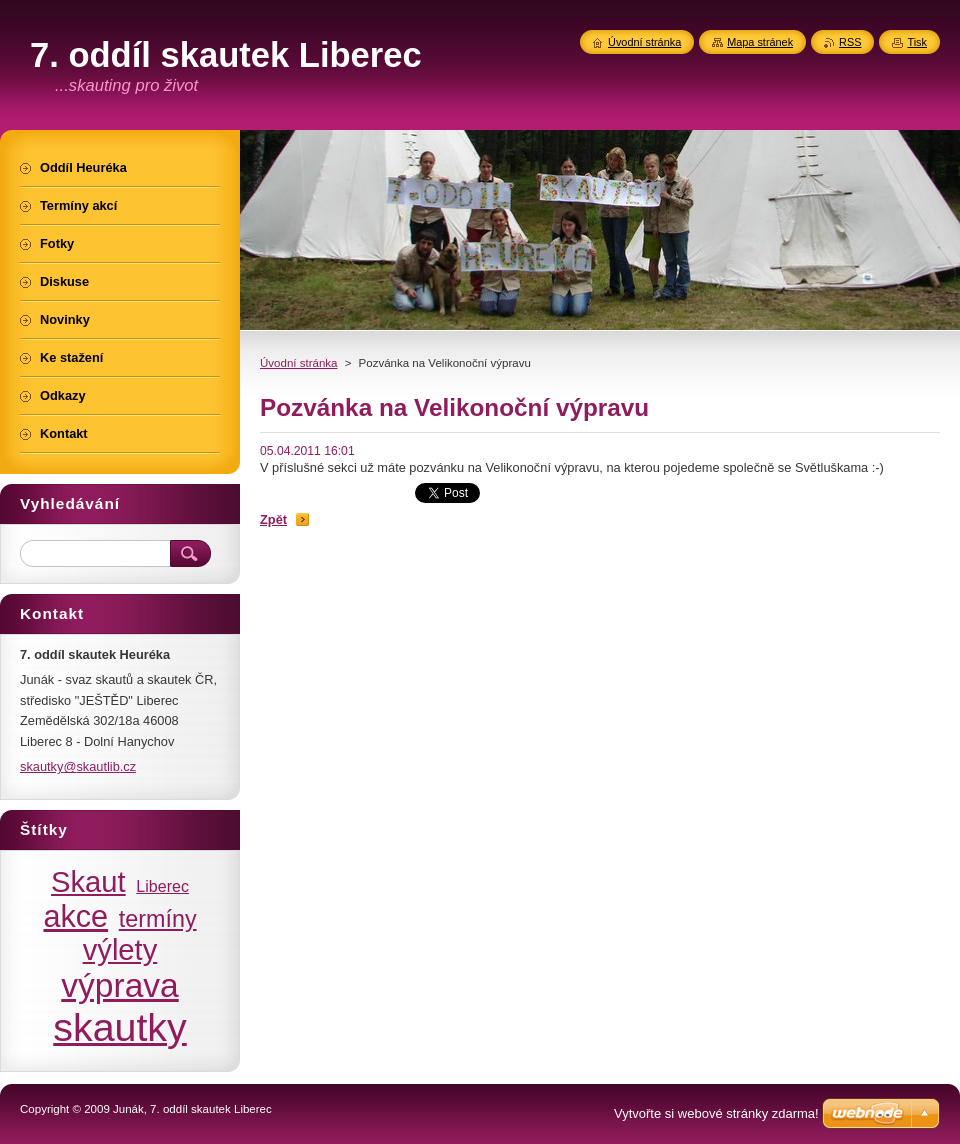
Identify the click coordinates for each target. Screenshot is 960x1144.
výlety (120, 950)
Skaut (88, 882)
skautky (120, 1027)
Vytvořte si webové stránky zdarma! (716, 1113)
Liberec (162, 886)
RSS (850, 42)
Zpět (273, 519)
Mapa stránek (760, 42)
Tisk (917, 42)
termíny (158, 919)
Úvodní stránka (298, 363)
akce (75, 916)
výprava (119, 985)
